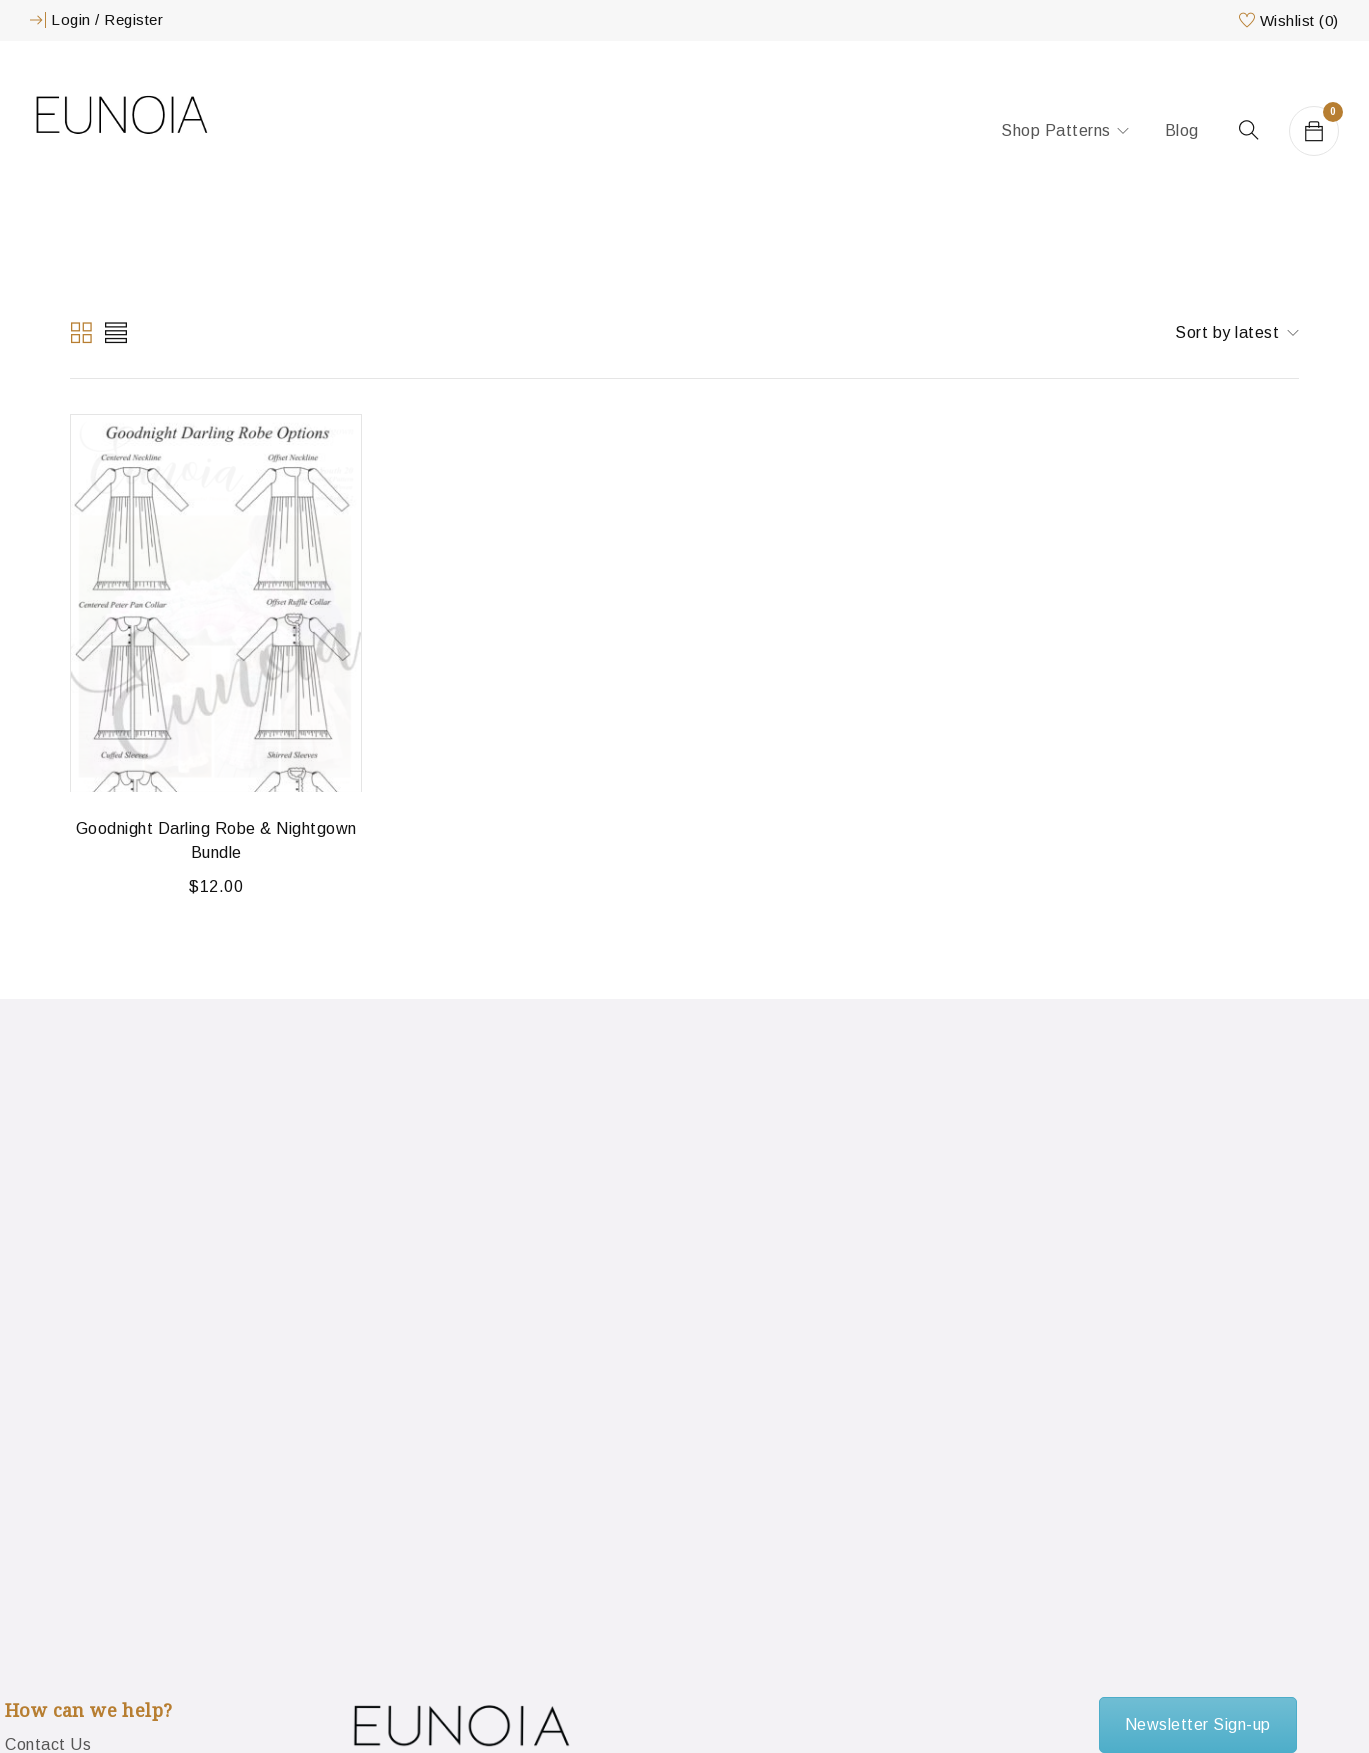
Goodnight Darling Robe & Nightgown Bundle (216, 840)
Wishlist (1299, 20)
